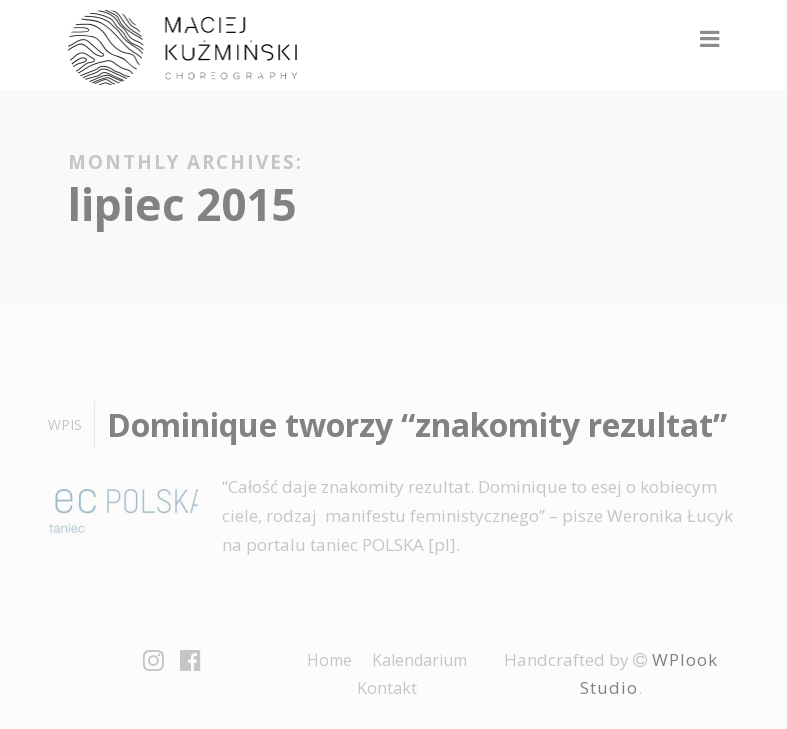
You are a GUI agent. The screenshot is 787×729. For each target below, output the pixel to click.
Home (329, 660)
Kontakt (387, 688)
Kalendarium (419, 660)
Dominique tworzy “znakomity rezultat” (417, 424)
